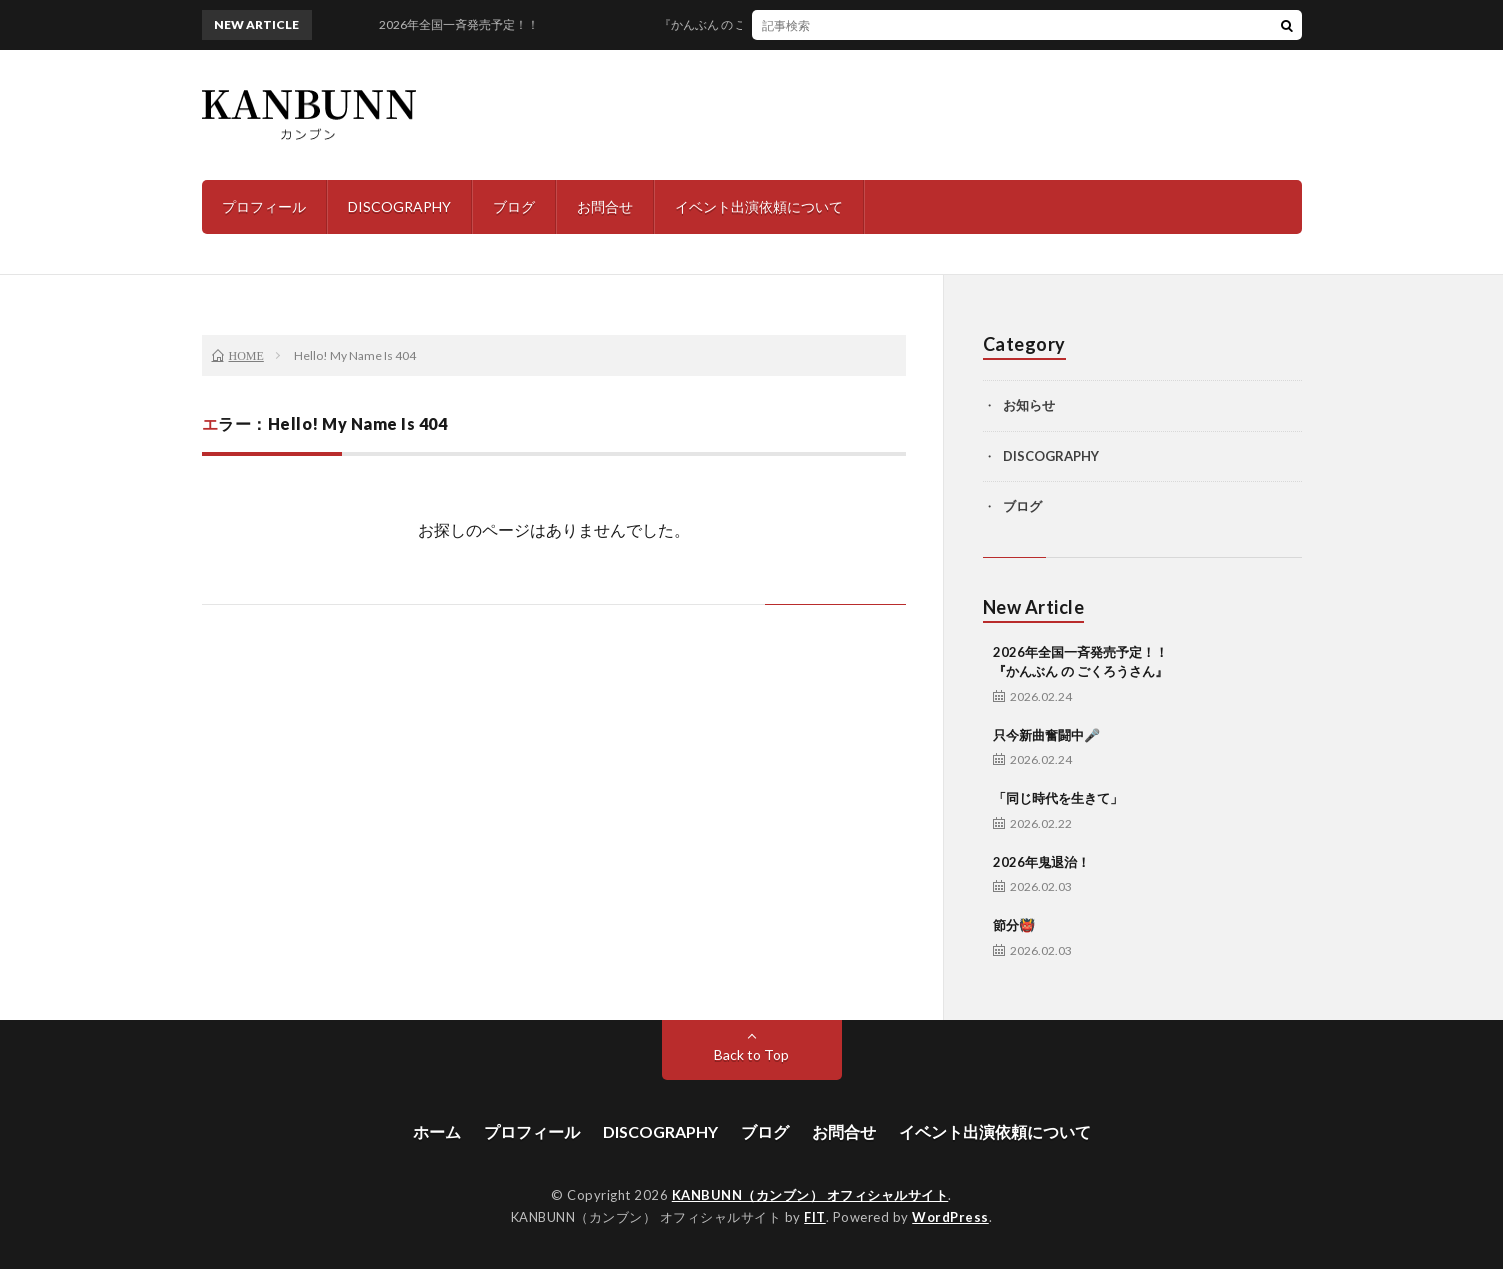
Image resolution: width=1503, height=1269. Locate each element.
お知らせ (1029, 405)
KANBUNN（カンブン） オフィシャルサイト (810, 1195)
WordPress (950, 1217)
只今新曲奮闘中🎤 (1046, 735)
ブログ (514, 206)
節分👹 (1014, 925)
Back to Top (751, 1054)
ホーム (437, 1131)
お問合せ (605, 206)
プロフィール (264, 206)
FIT (815, 1217)
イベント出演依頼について (759, 206)
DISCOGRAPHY (399, 206)
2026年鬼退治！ (1041, 862)
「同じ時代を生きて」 (1058, 798)
